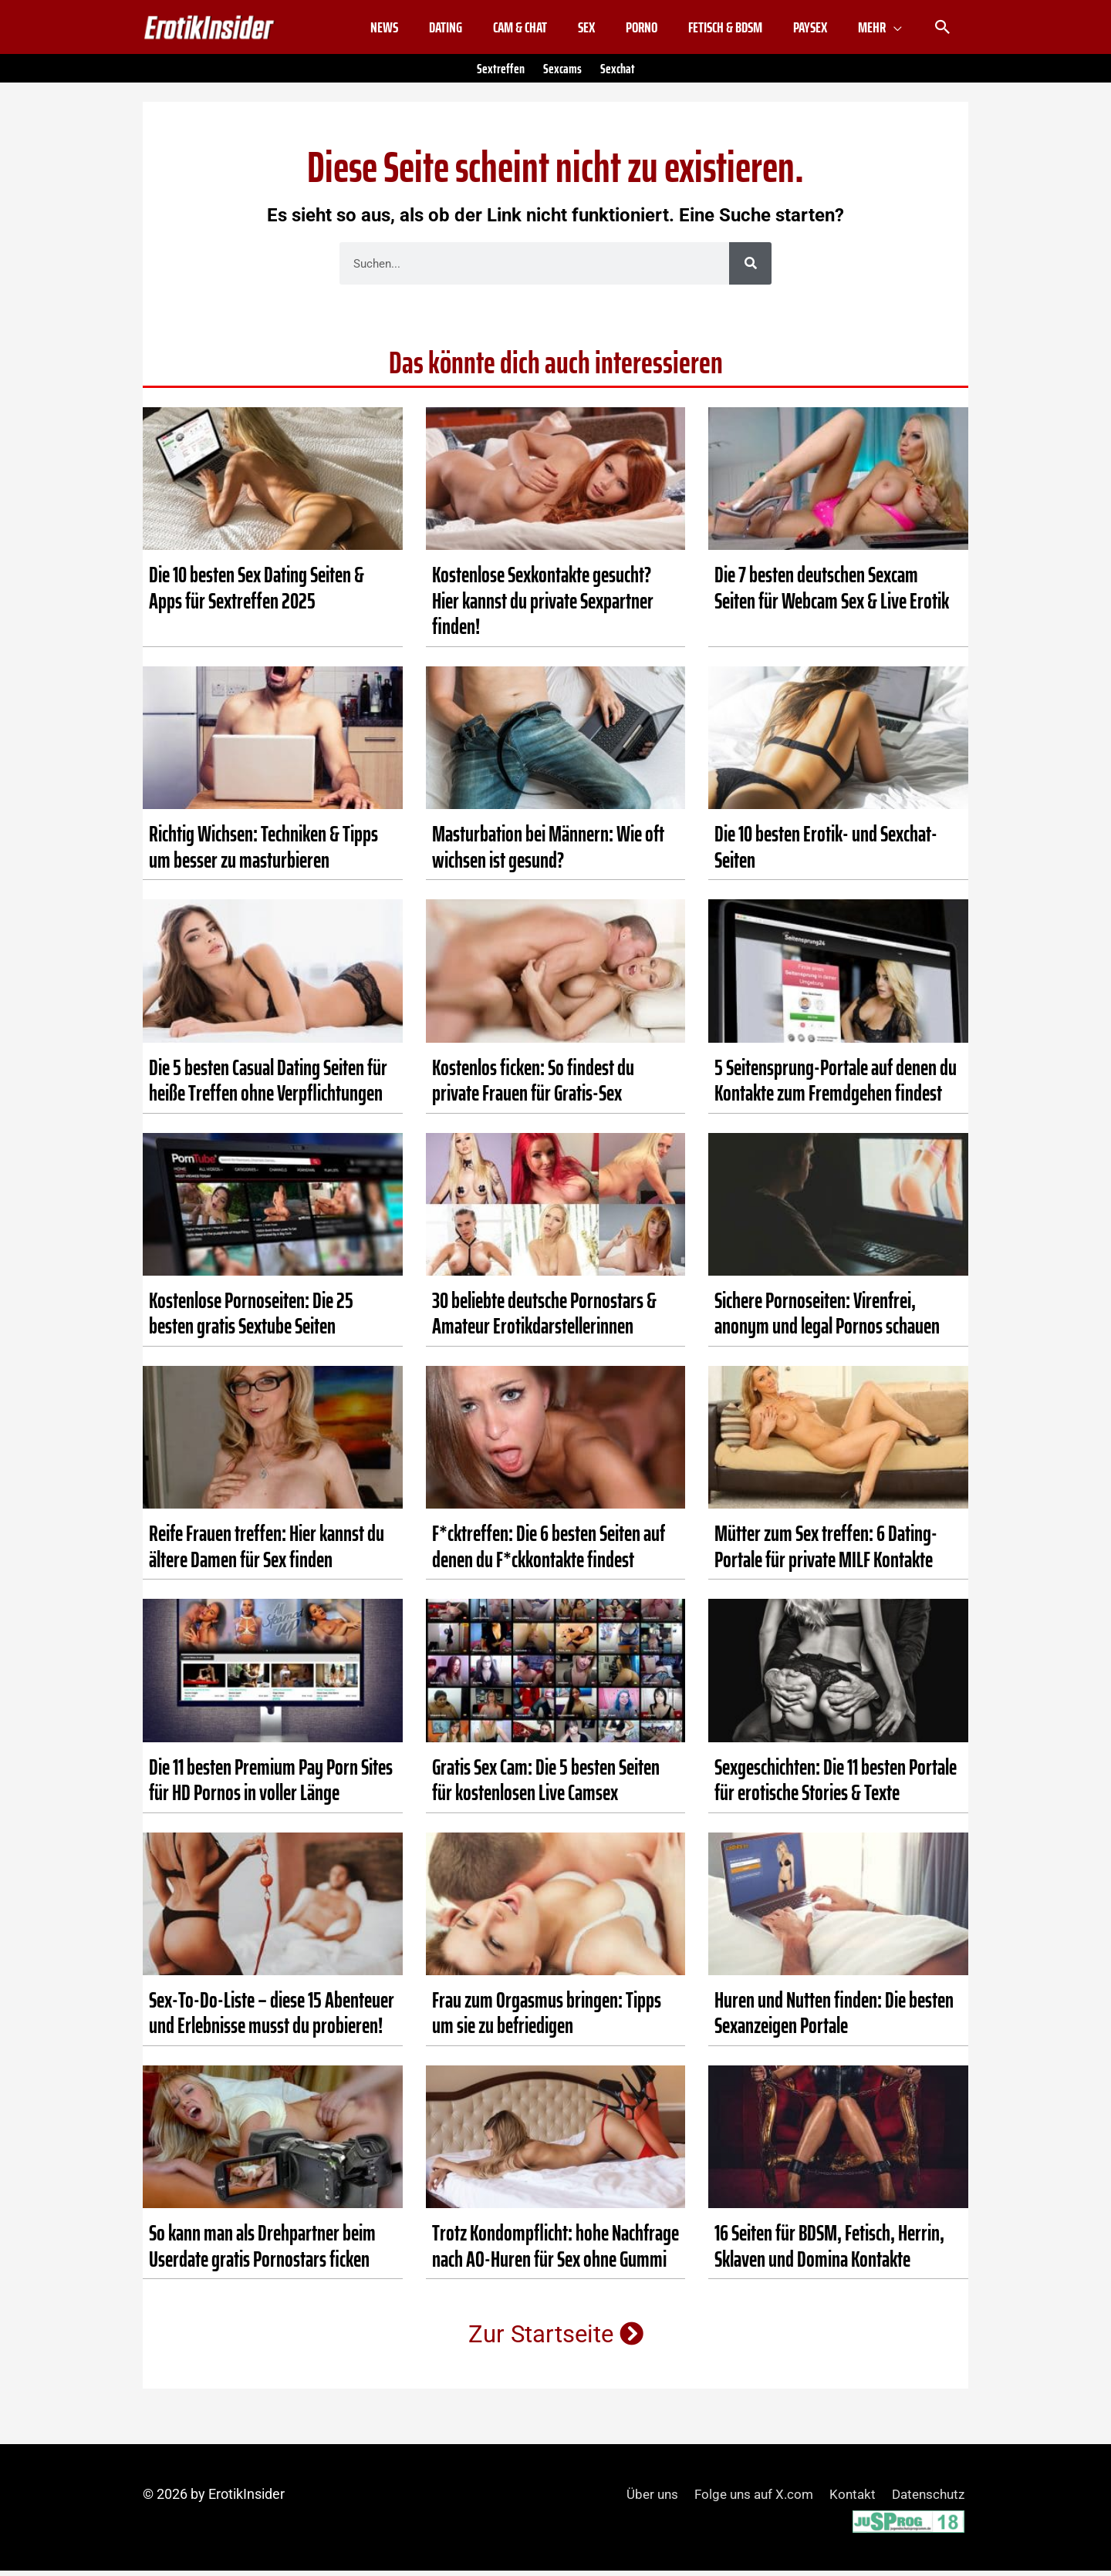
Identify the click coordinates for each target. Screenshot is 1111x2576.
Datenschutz (929, 2500)
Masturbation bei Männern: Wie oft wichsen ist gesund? (548, 853)
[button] (943, 31)
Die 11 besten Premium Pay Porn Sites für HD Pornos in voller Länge (271, 1785)
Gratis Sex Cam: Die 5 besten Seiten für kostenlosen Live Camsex (546, 1785)
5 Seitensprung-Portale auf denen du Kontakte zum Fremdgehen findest (835, 1086)
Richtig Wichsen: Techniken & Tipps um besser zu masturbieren (263, 853)
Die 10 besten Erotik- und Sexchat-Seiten (825, 853)
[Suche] (750, 269)
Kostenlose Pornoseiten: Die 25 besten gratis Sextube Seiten (251, 1320)
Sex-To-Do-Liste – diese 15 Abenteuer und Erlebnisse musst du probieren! (271, 2019)
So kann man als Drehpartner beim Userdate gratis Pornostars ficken (262, 2252)
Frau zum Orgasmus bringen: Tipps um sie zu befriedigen (546, 2019)
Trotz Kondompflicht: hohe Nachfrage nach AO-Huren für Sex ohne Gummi (555, 2252)
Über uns (639, 2500)
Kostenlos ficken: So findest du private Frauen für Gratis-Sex (533, 1086)
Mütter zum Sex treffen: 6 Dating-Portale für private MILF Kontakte (825, 1552)
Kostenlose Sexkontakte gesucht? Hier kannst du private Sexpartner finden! (542, 606)
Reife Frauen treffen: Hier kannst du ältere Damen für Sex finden (266, 1552)
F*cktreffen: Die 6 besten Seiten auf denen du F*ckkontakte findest (548, 1552)
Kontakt (849, 2500)
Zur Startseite (555, 2340)
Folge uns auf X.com (746, 2500)
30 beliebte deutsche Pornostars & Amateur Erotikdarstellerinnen (544, 1320)
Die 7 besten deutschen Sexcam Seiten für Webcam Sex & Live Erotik (831, 594)
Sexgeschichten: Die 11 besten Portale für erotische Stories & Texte (835, 1785)
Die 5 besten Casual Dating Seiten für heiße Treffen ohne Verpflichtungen (268, 1086)
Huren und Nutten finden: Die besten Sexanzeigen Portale (834, 2019)
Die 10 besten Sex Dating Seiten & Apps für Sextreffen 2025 (256, 594)
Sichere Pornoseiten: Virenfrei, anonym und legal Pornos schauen (827, 1320)
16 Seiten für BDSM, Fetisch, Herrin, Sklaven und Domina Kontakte (829, 2252)
